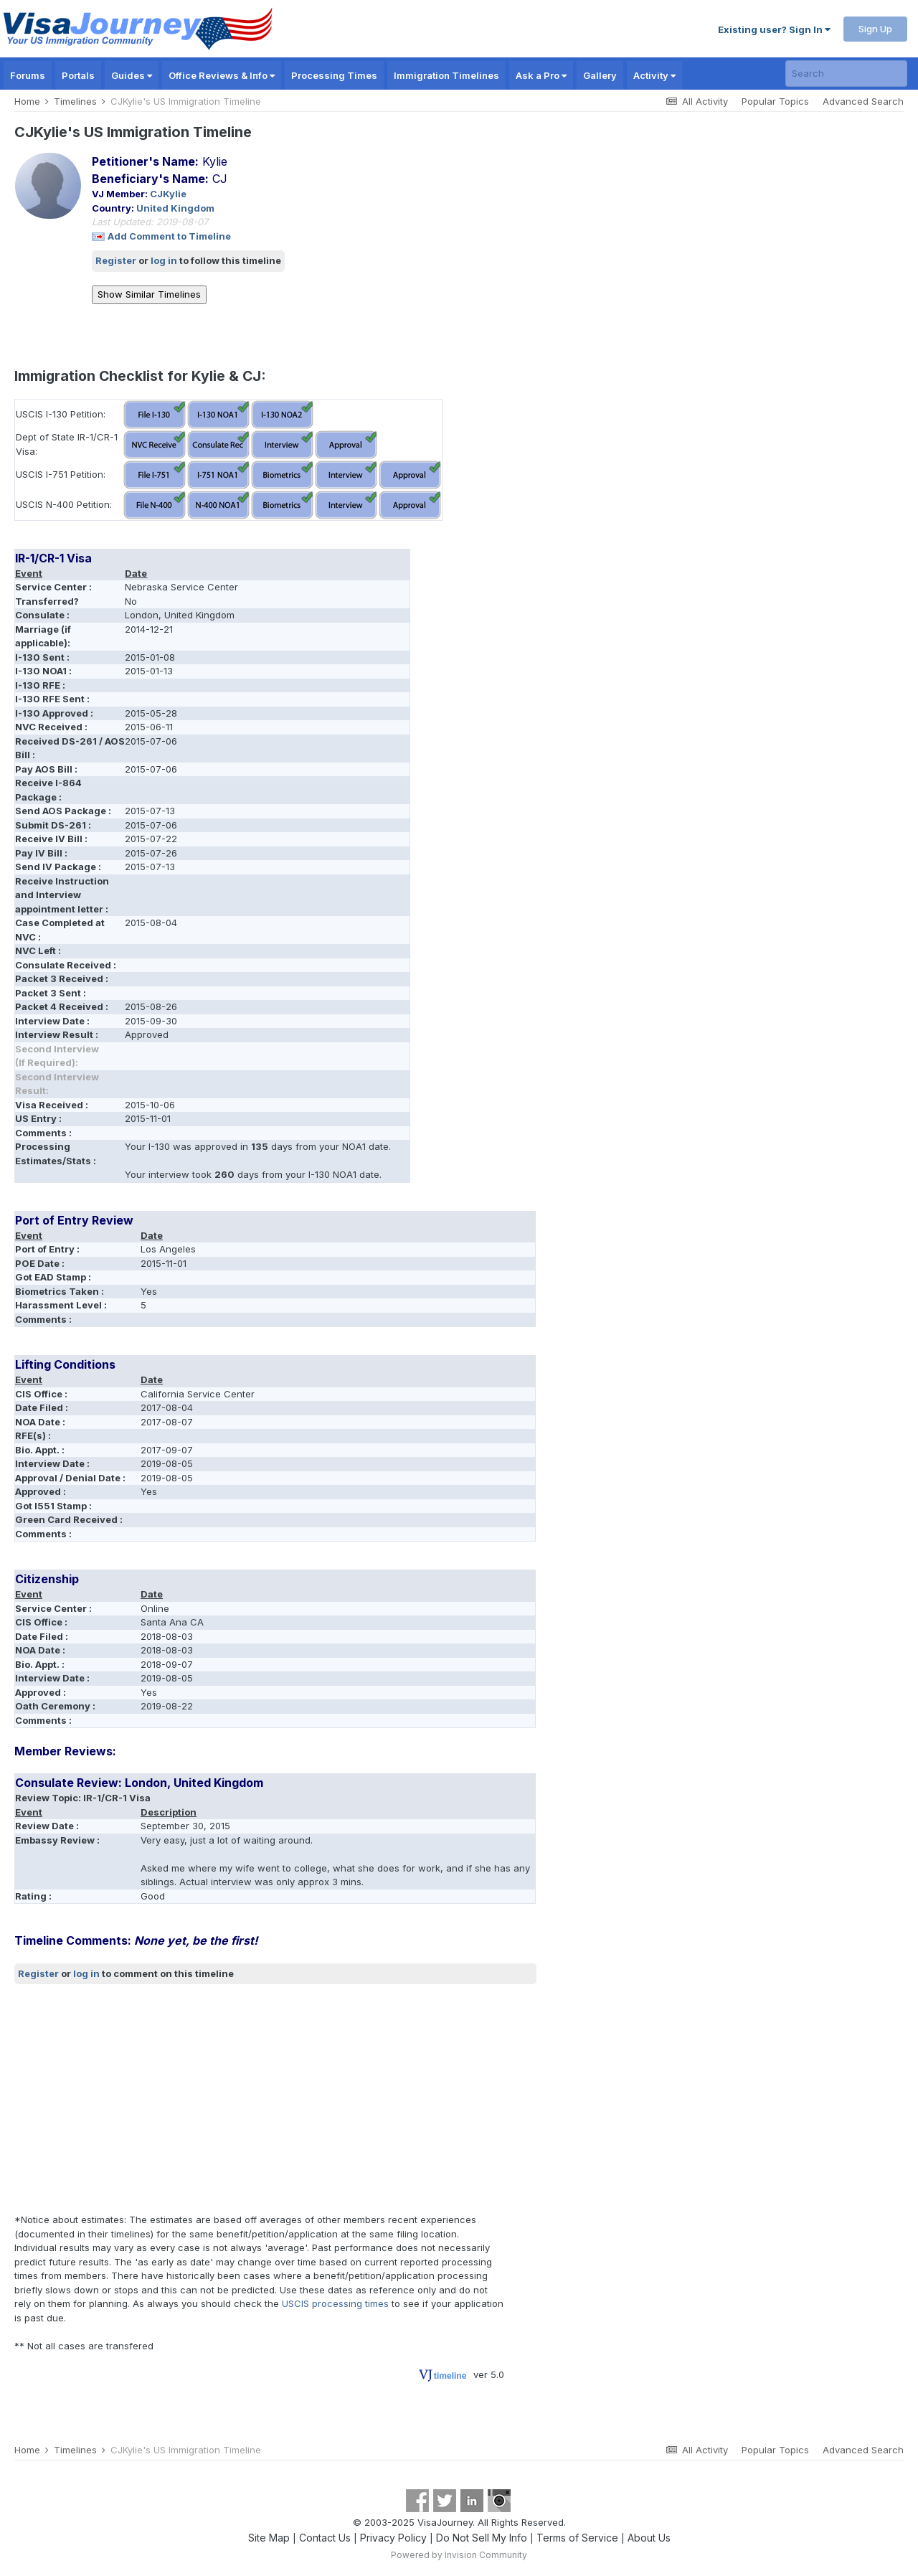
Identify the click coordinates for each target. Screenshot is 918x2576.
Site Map (269, 2538)
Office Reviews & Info (222, 75)
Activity (654, 75)
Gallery (600, 75)
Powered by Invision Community (459, 2554)
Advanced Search (863, 101)
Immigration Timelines (446, 75)
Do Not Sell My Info (481, 2538)
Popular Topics (775, 101)
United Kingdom (175, 208)
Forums (27, 75)
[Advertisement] (275, 2099)
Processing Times (334, 75)
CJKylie (168, 193)
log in (164, 260)
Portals (78, 75)
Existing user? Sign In (774, 29)
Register (115, 260)
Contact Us (325, 2538)
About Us (649, 2538)
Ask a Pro (541, 75)
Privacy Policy (393, 2538)
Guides (131, 75)
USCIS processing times (335, 2303)
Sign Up (875, 28)
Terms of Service (577, 2538)
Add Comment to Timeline (169, 236)
